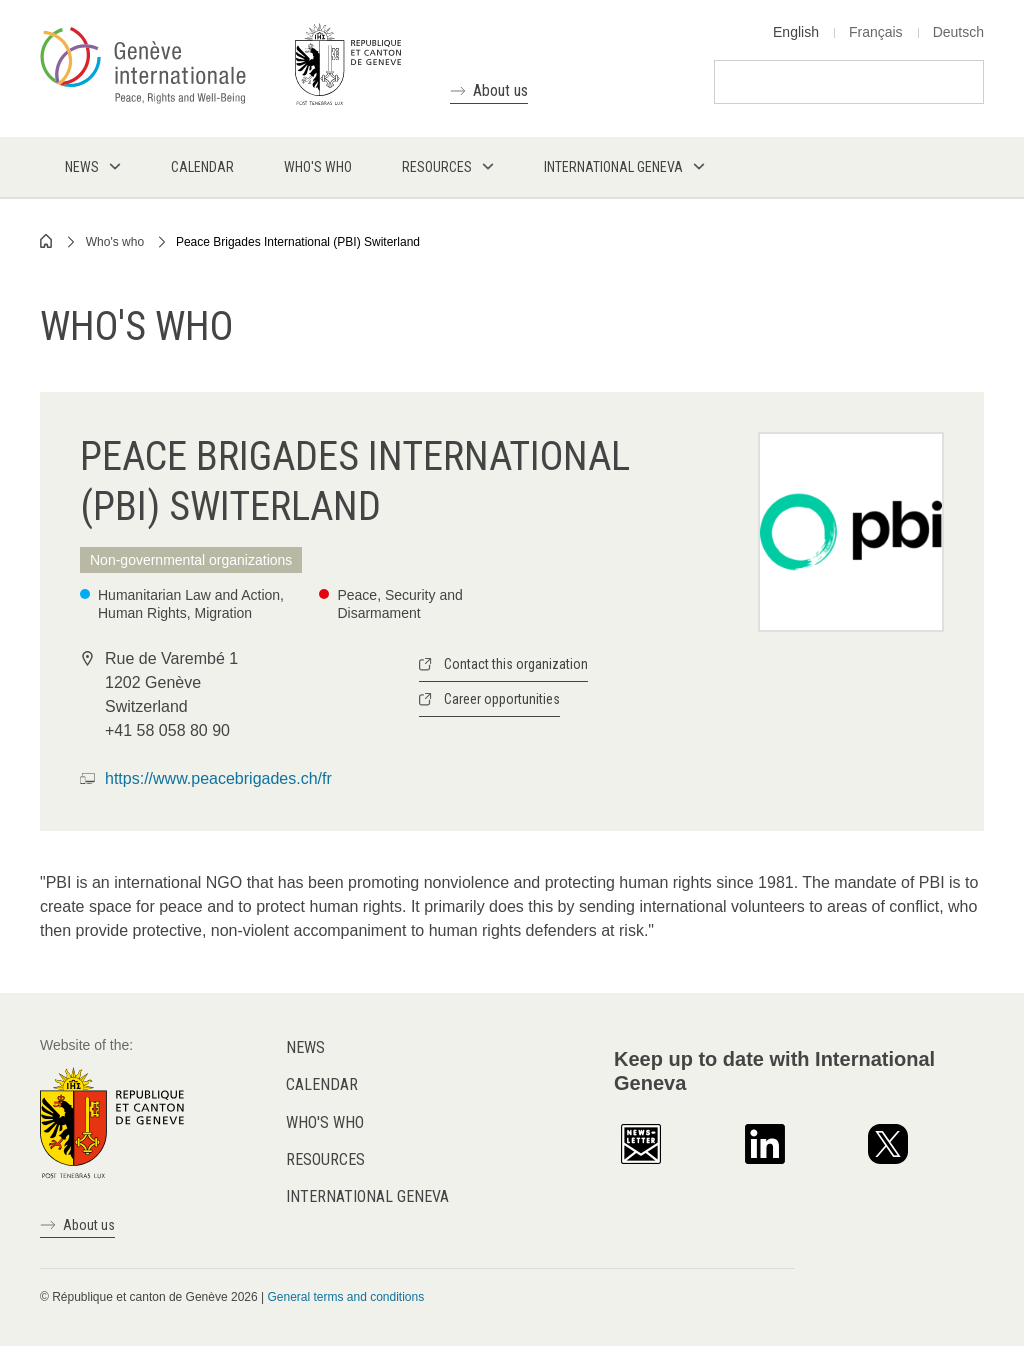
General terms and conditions (345, 1297)
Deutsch (958, 32)
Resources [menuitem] (437, 167)
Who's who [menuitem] (318, 167)
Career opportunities (502, 699)
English (796, 32)
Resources (325, 1159)
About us (500, 90)
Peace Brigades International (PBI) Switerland (298, 242)
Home (47, 241)
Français (876, 32)
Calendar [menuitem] (202, 167)
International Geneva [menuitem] (613, 167)
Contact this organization (516, 664)
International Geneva (367, 1196)
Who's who (115, 242)
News (305, 1047)
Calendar (322, 1084)
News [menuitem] (82, 167)
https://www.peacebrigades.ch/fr (218, 778)
